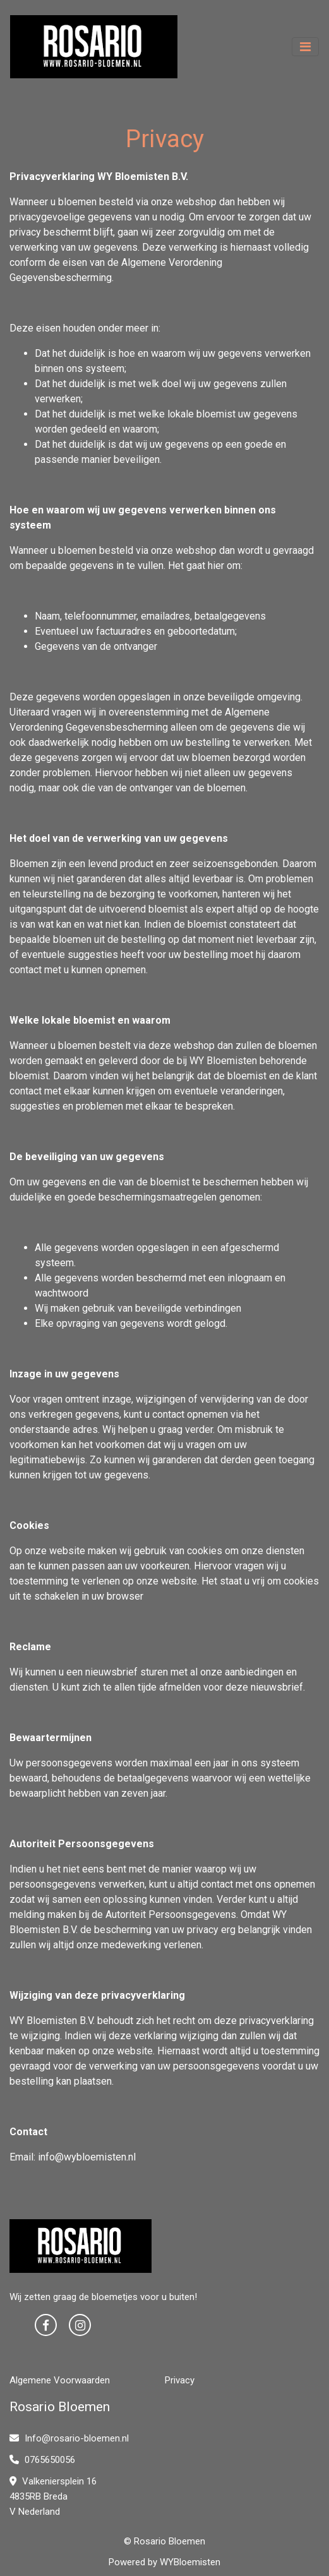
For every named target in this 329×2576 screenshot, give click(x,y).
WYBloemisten (190, 2562)
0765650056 (42, 2459)
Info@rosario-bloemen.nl (69, 2438)
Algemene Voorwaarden (59, 2380)
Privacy (179, 2380)
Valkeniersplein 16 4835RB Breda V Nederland (53, 2496)
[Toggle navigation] (305, 46)
